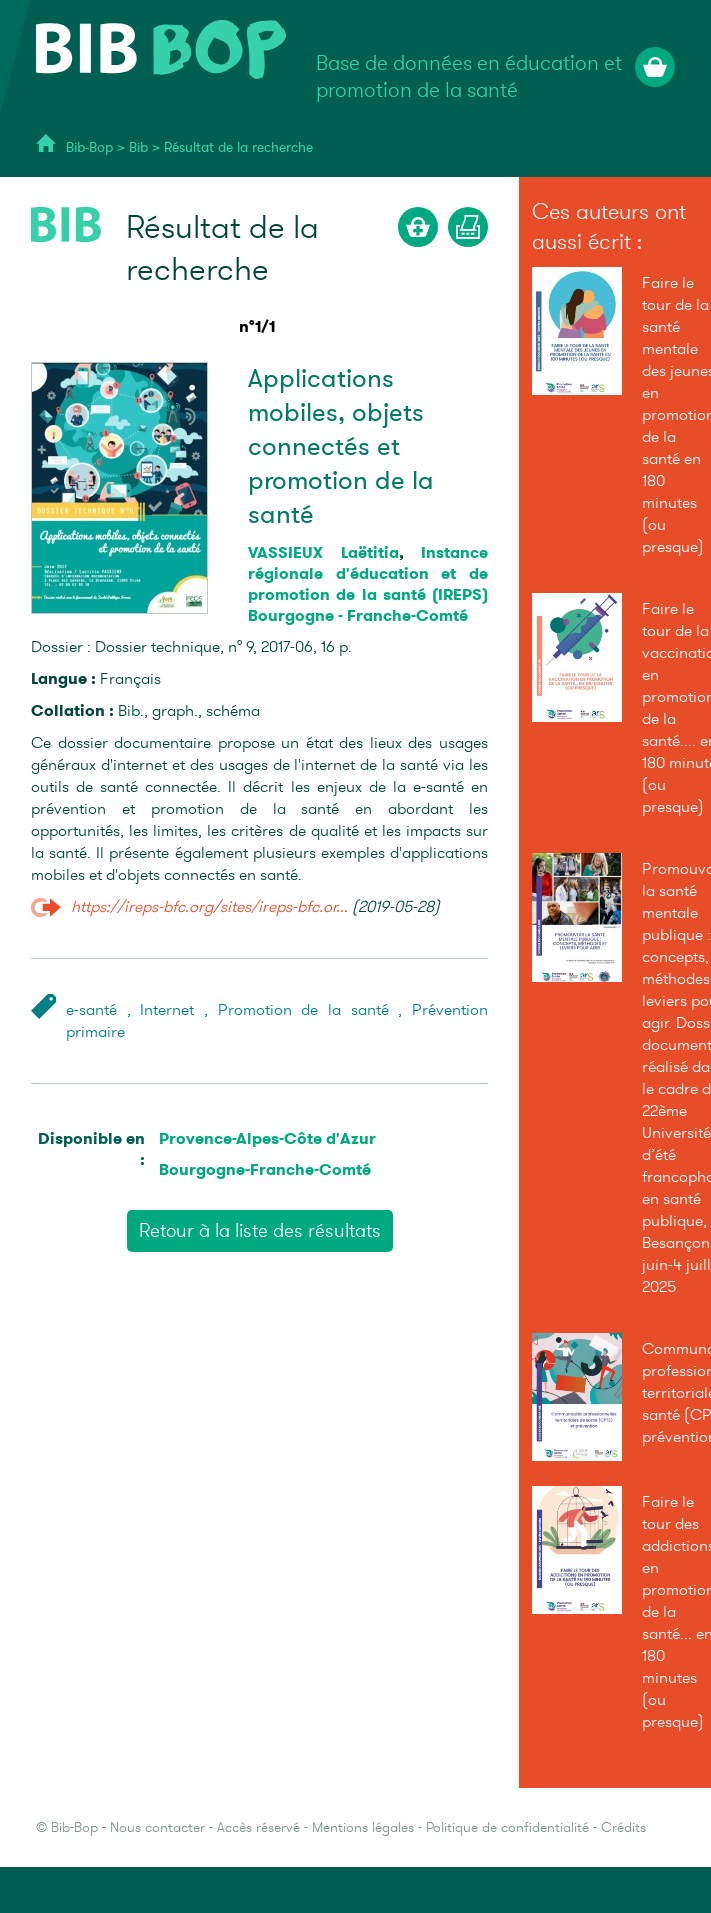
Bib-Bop (89, 147)
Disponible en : (91, 1149)
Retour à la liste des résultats (260, 1231)
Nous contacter (157, 1827)
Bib (138, 147)
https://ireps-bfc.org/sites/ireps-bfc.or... (209, 907)
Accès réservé (258, 1827)
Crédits (623, 1827)
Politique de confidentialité (507, 1827)
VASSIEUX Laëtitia (323, 552)
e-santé (91, 1010)
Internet (167, 1010)
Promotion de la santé (303, 1010)
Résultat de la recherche (238, 147)
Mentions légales (363, 1827)
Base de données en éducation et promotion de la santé (469, 77)
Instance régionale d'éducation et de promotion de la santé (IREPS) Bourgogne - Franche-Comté (368, 584)
